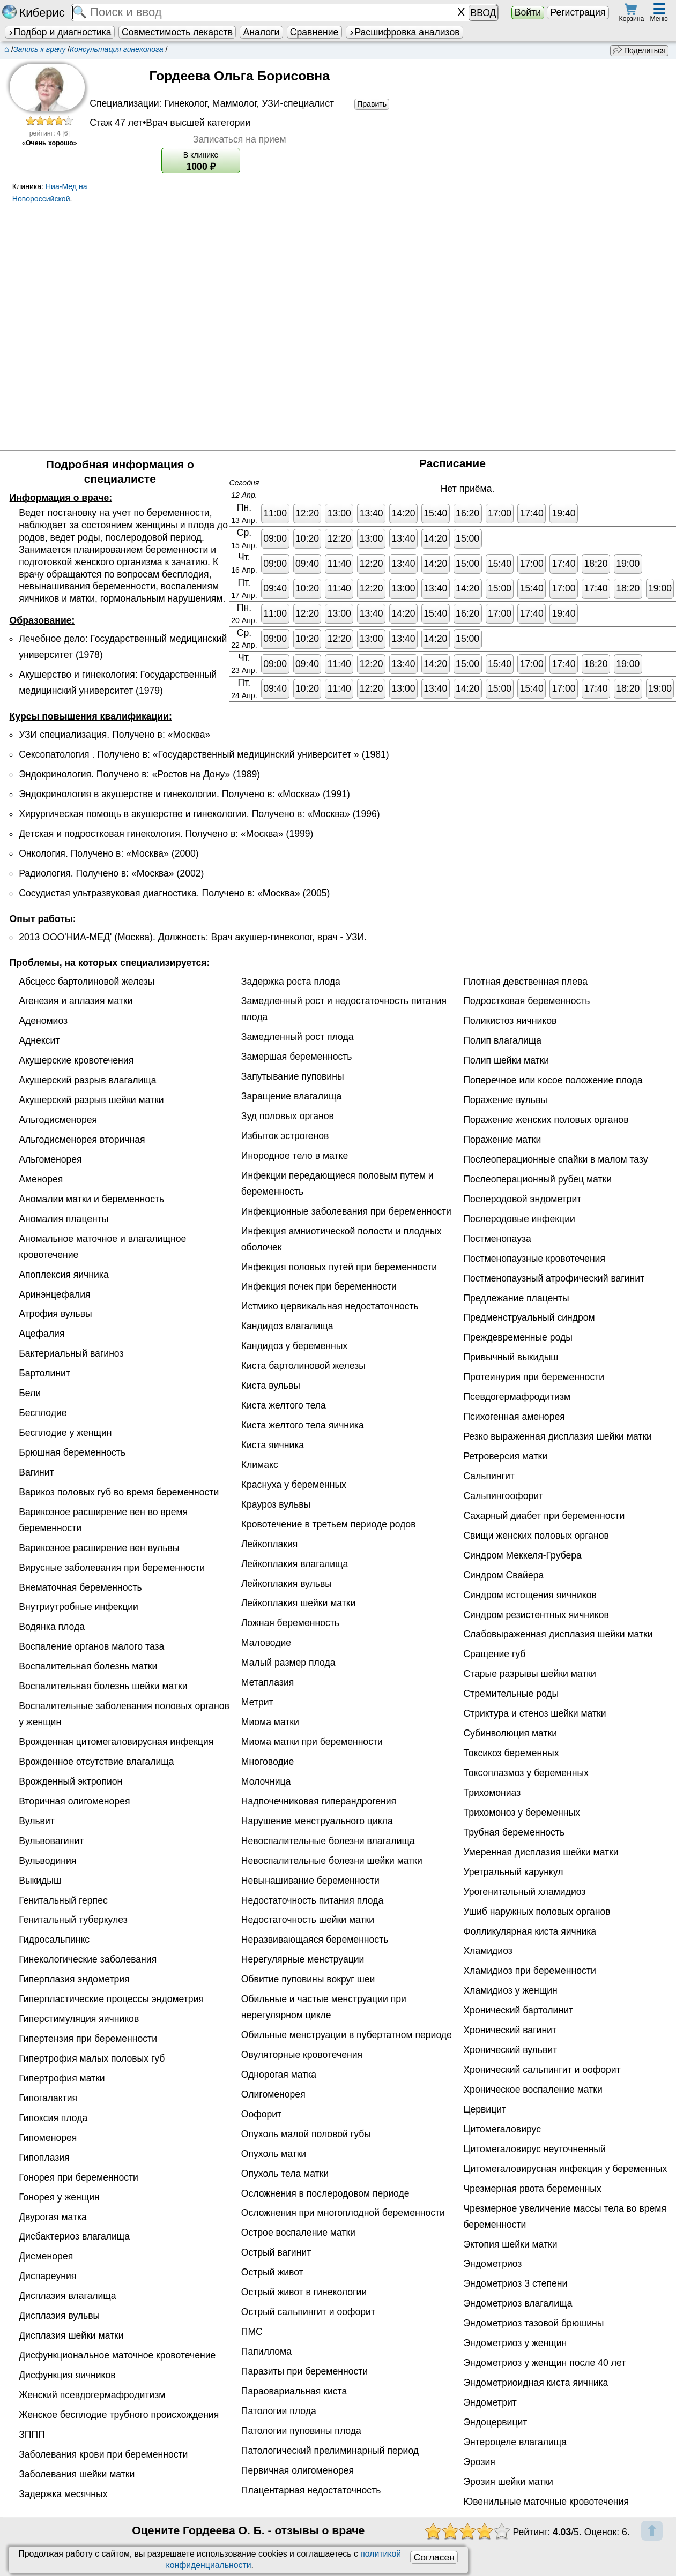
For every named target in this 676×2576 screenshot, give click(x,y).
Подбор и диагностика (59, 32)
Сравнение (314, 32)
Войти (528, 12)
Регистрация (577, 12)
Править (372, 104)
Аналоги (261, 32)
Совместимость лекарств (177, 32)
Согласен (434, 2557)
